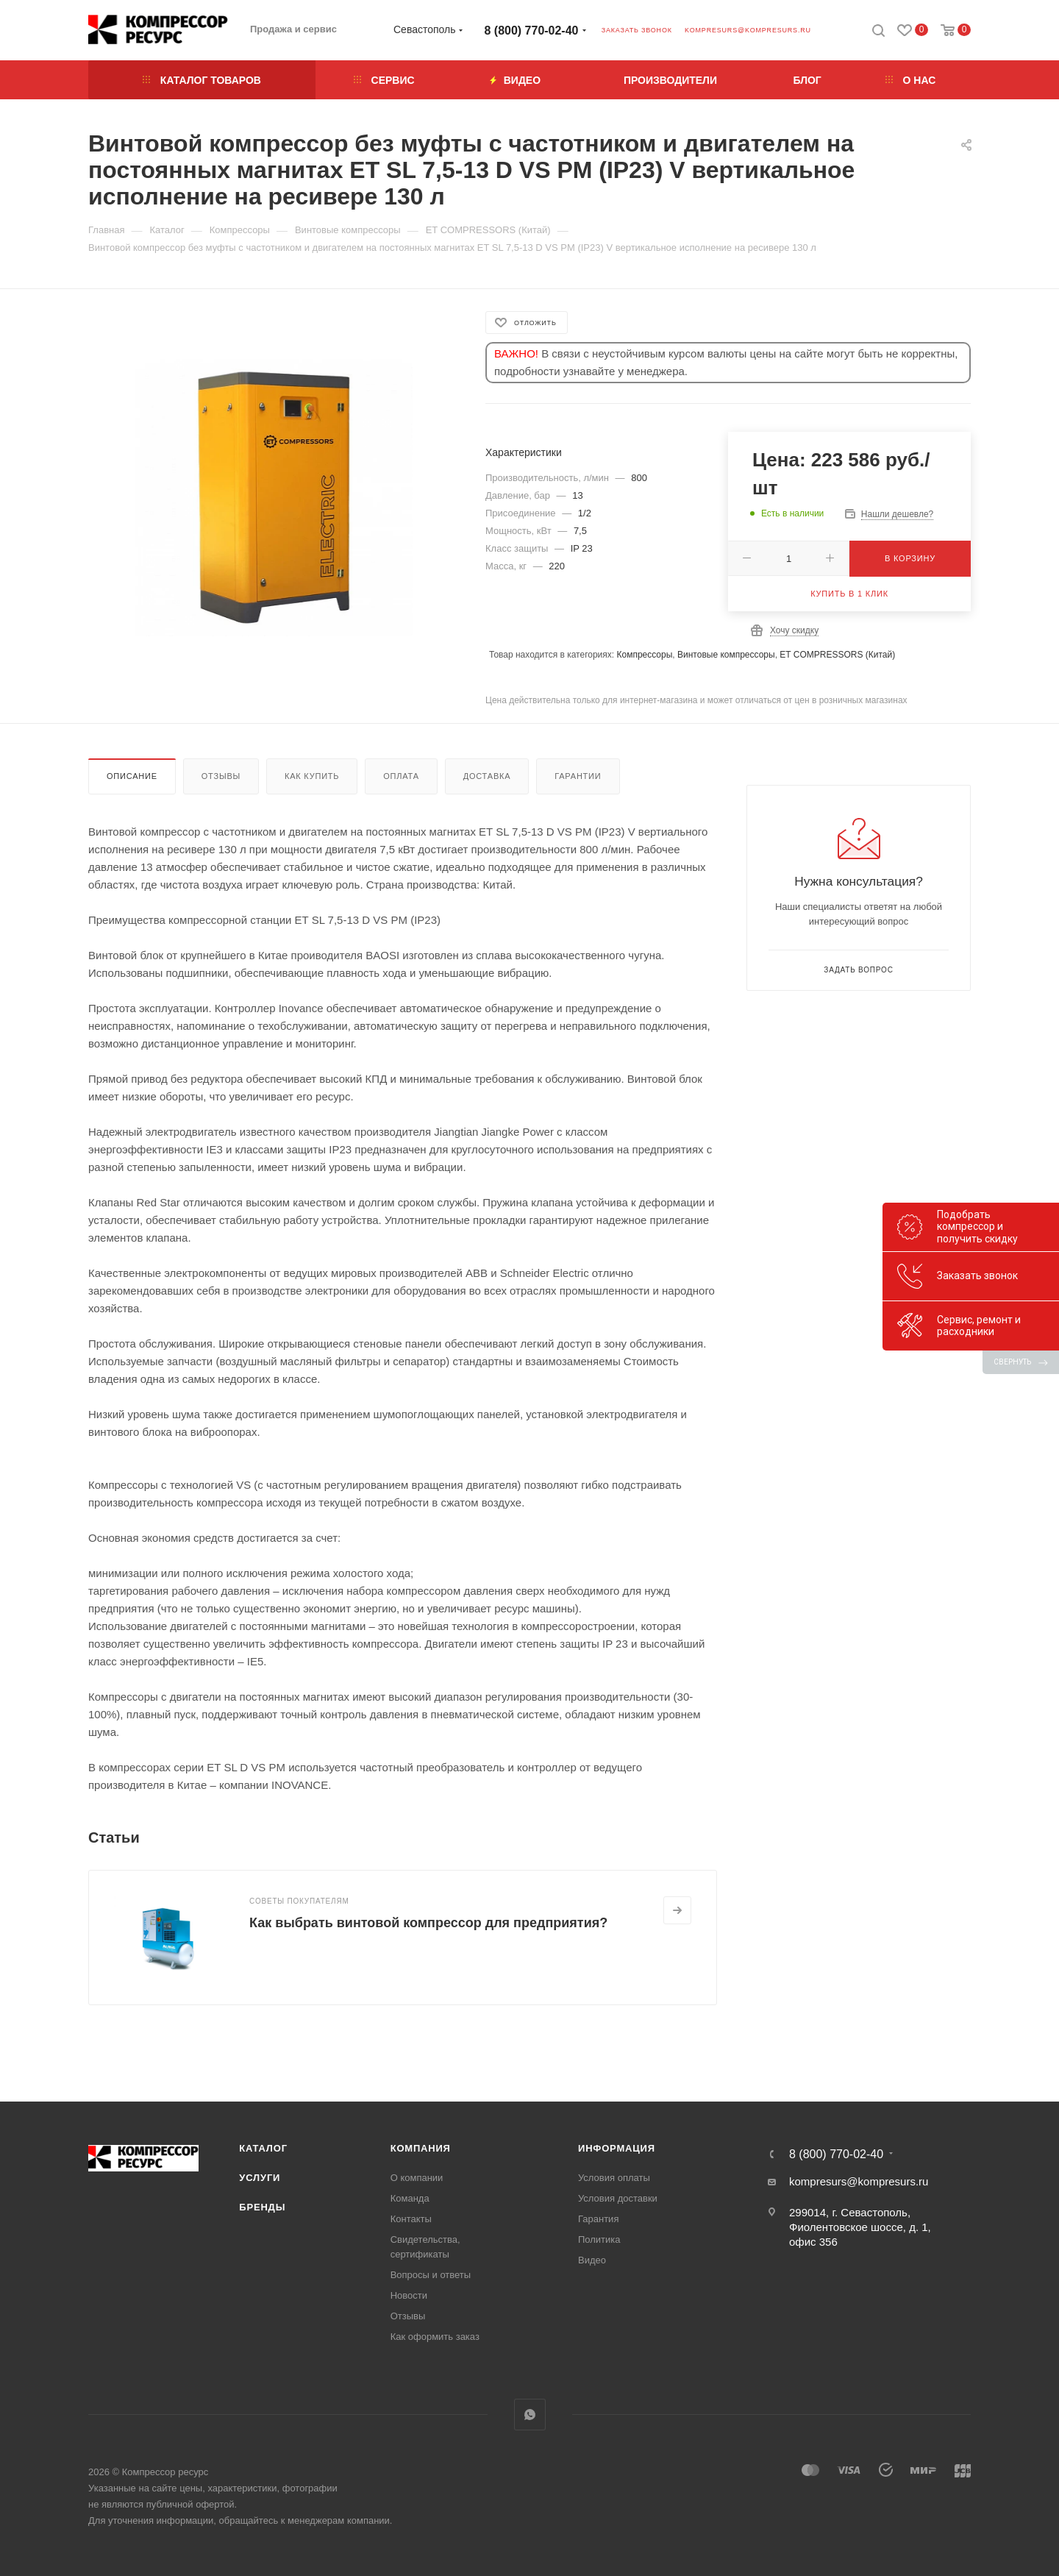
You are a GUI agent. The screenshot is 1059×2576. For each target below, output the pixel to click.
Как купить (312, 776)
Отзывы (221, 776)
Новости (409, 2295)
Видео (592, 2260)
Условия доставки (617, 2198)
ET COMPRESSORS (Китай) (837, 655)
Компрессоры (644, 655)
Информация (616, 2148)
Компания (421, 2148)
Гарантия (598, 2218)
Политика (599, 2239)
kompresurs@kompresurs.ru (748, 30)
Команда (410, 2198)
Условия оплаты (614, 2177)
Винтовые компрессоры (726, 655)
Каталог (263, 2148)
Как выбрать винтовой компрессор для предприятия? (428, 1922)
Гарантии (578, 776)
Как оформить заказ (435, 2336)
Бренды (262, 2207)
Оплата (401, 776)
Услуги (259, 2177)
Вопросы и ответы (431, 2274)
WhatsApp (530, 2414)
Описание (132, 776)
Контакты (411, 2218)
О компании (417, 2177)
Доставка (487, 776)
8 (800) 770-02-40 (532, 30)
